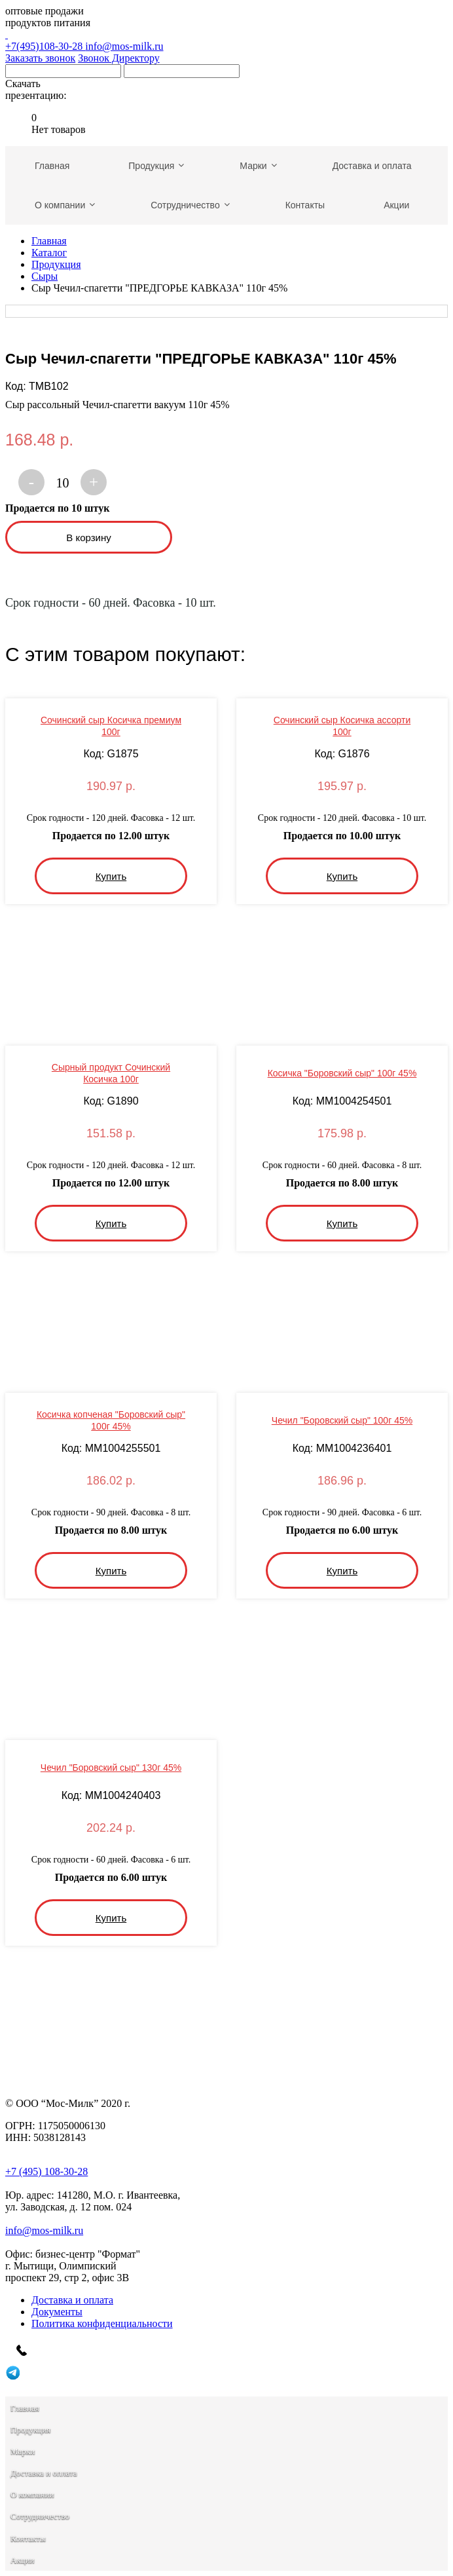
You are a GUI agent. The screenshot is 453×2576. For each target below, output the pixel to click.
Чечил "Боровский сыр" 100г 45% (342, 1420)
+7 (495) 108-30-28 (46, 2171)
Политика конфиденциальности (102, 2323)
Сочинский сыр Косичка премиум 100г (111, 726)
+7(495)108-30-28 (226, 40)
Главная (49, 240)
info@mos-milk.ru (124, 46)
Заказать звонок (40, 58)
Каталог (49, 252)
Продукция (56, 264)
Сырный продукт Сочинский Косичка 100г (111, 1073)
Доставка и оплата (72, 2299)
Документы (56, 2311)
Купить (111, 876)
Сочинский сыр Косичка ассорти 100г (342, 726)
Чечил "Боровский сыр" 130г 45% (111, 1767)
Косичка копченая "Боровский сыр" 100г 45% (111, 1420)
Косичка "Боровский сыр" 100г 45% (342, 1073)
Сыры (44, 276)
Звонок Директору (119, 58)
